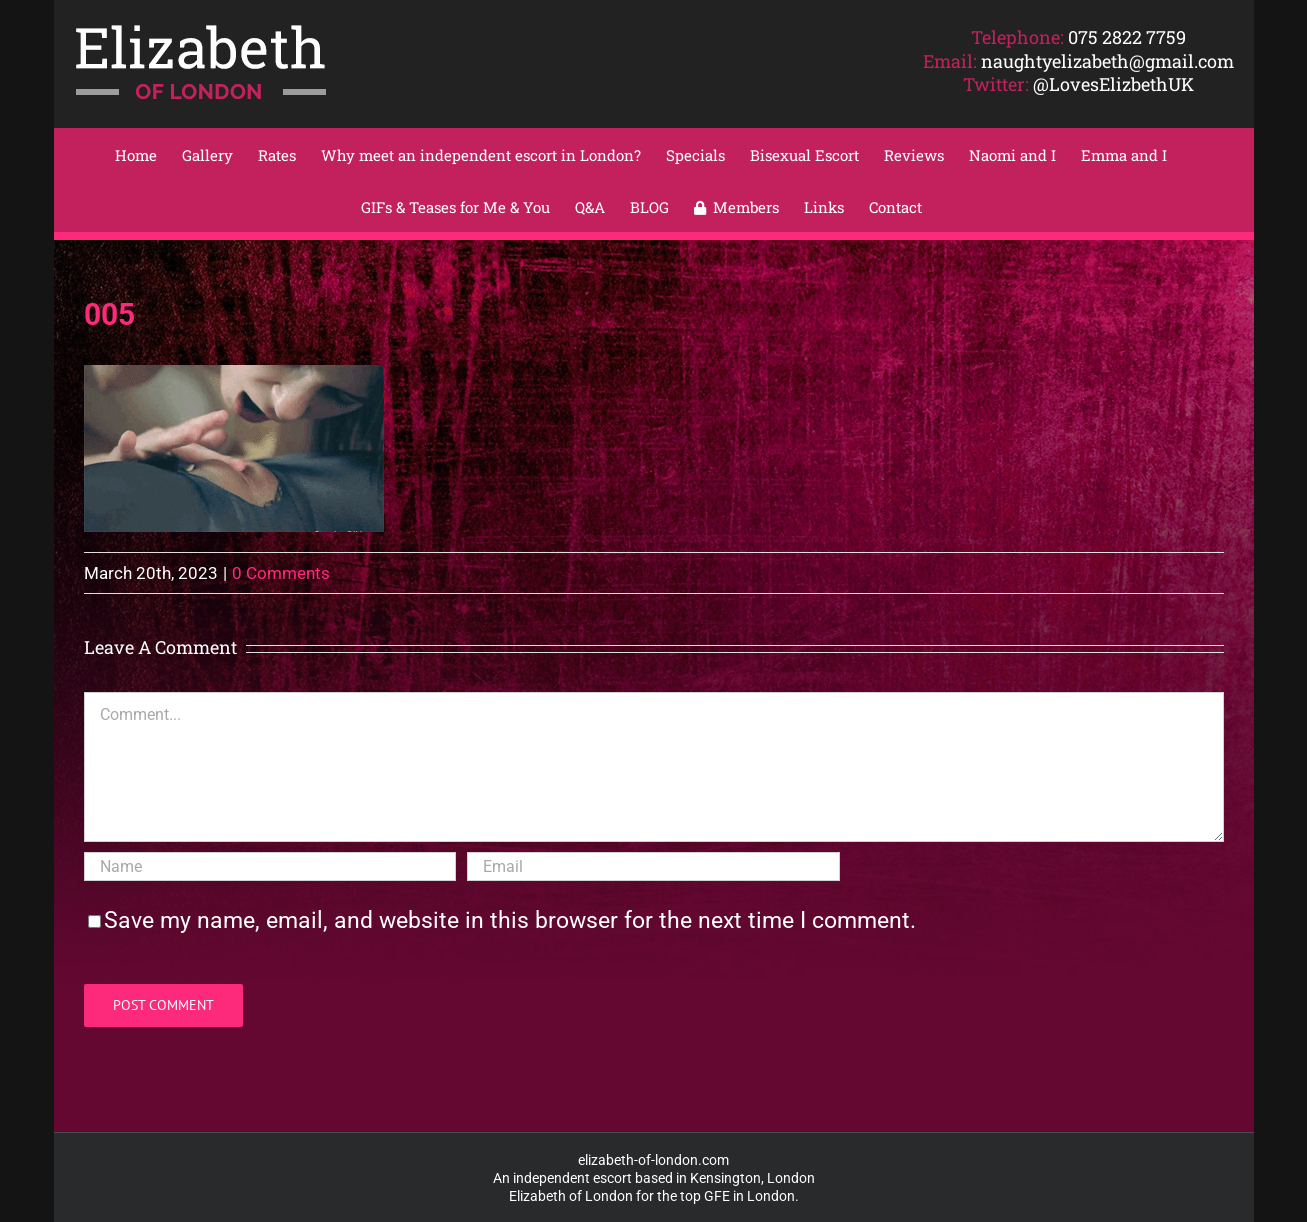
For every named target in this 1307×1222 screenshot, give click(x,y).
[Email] (653, 866)
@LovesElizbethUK (1113, 84)
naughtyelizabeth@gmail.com (1107, 61)
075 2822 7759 (1127, 37)
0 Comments (281, 573)
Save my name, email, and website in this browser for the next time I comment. (510, 920)
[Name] (270, 866)
